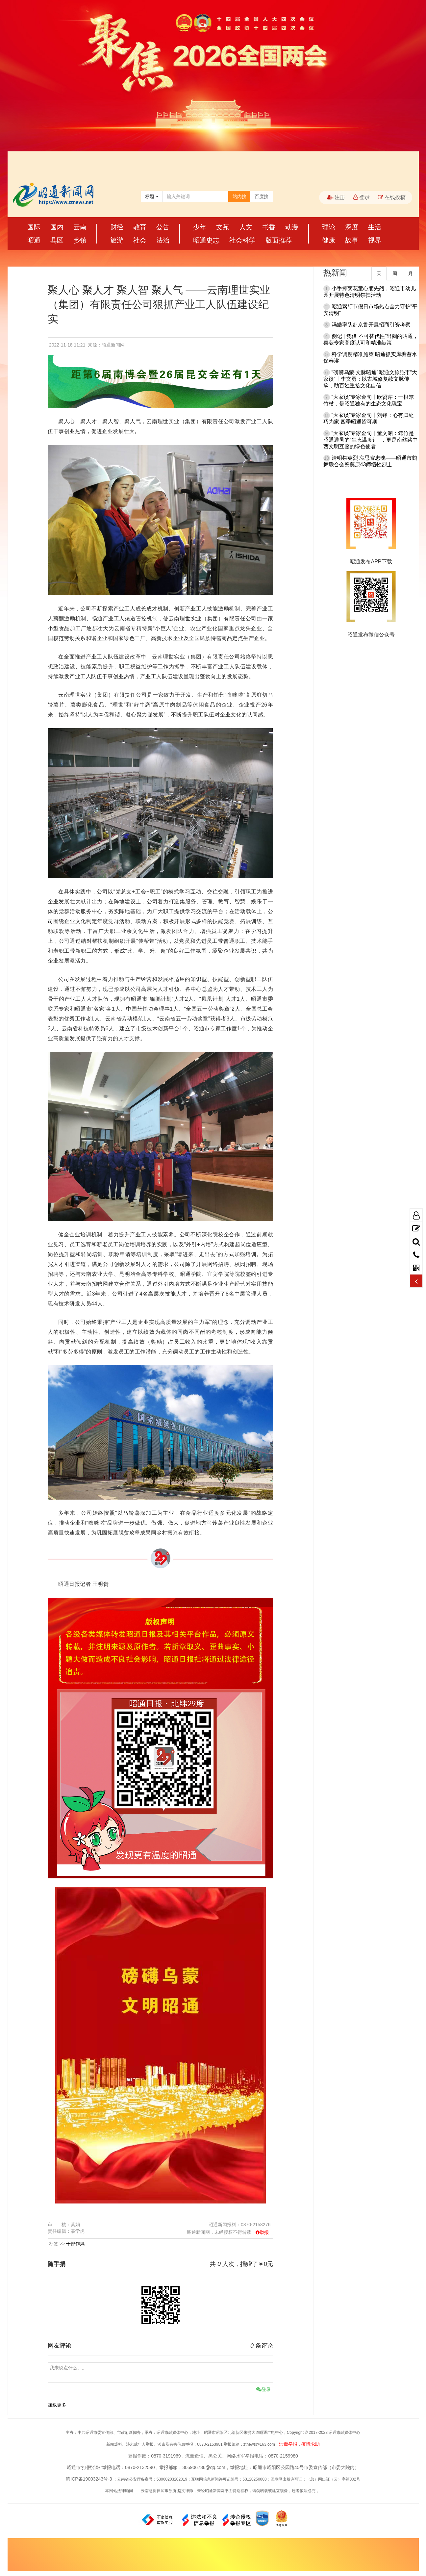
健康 (328, 240)
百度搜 (261, 196)
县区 (56, 240)
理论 (328, 227)
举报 (264, 2232)
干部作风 (75, 2243)
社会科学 (242, 240)
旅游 (116, 240)
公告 (162, 227)
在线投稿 (392, 197)
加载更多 (57, 2405)
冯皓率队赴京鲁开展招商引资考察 (371, 324)
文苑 (222, 227)
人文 (245, 227)
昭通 (33, 240)
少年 (199, 227)
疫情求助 (310, 2444)
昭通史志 (206, 240)
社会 (139, 240)
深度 (351, 227)
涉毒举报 (288, 2444)
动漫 (291, 227)
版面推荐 (278, 240)
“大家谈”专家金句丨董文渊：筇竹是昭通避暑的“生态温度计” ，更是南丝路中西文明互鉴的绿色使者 (370, 439)
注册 (336, 197)
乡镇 (80, 240)
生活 (374, 227)
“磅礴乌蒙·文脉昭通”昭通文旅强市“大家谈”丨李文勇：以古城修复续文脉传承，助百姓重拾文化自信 (370, 379)
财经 (116, 227)
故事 (351, 240)
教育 (139, 227)
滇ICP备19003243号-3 (89, 2479)
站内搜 (239, 196)
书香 (268, 227)
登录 (361, 197)
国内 (56, 227)
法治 (162, 240)
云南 (80, 227)
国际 (33, 227)
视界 (374, 240)
